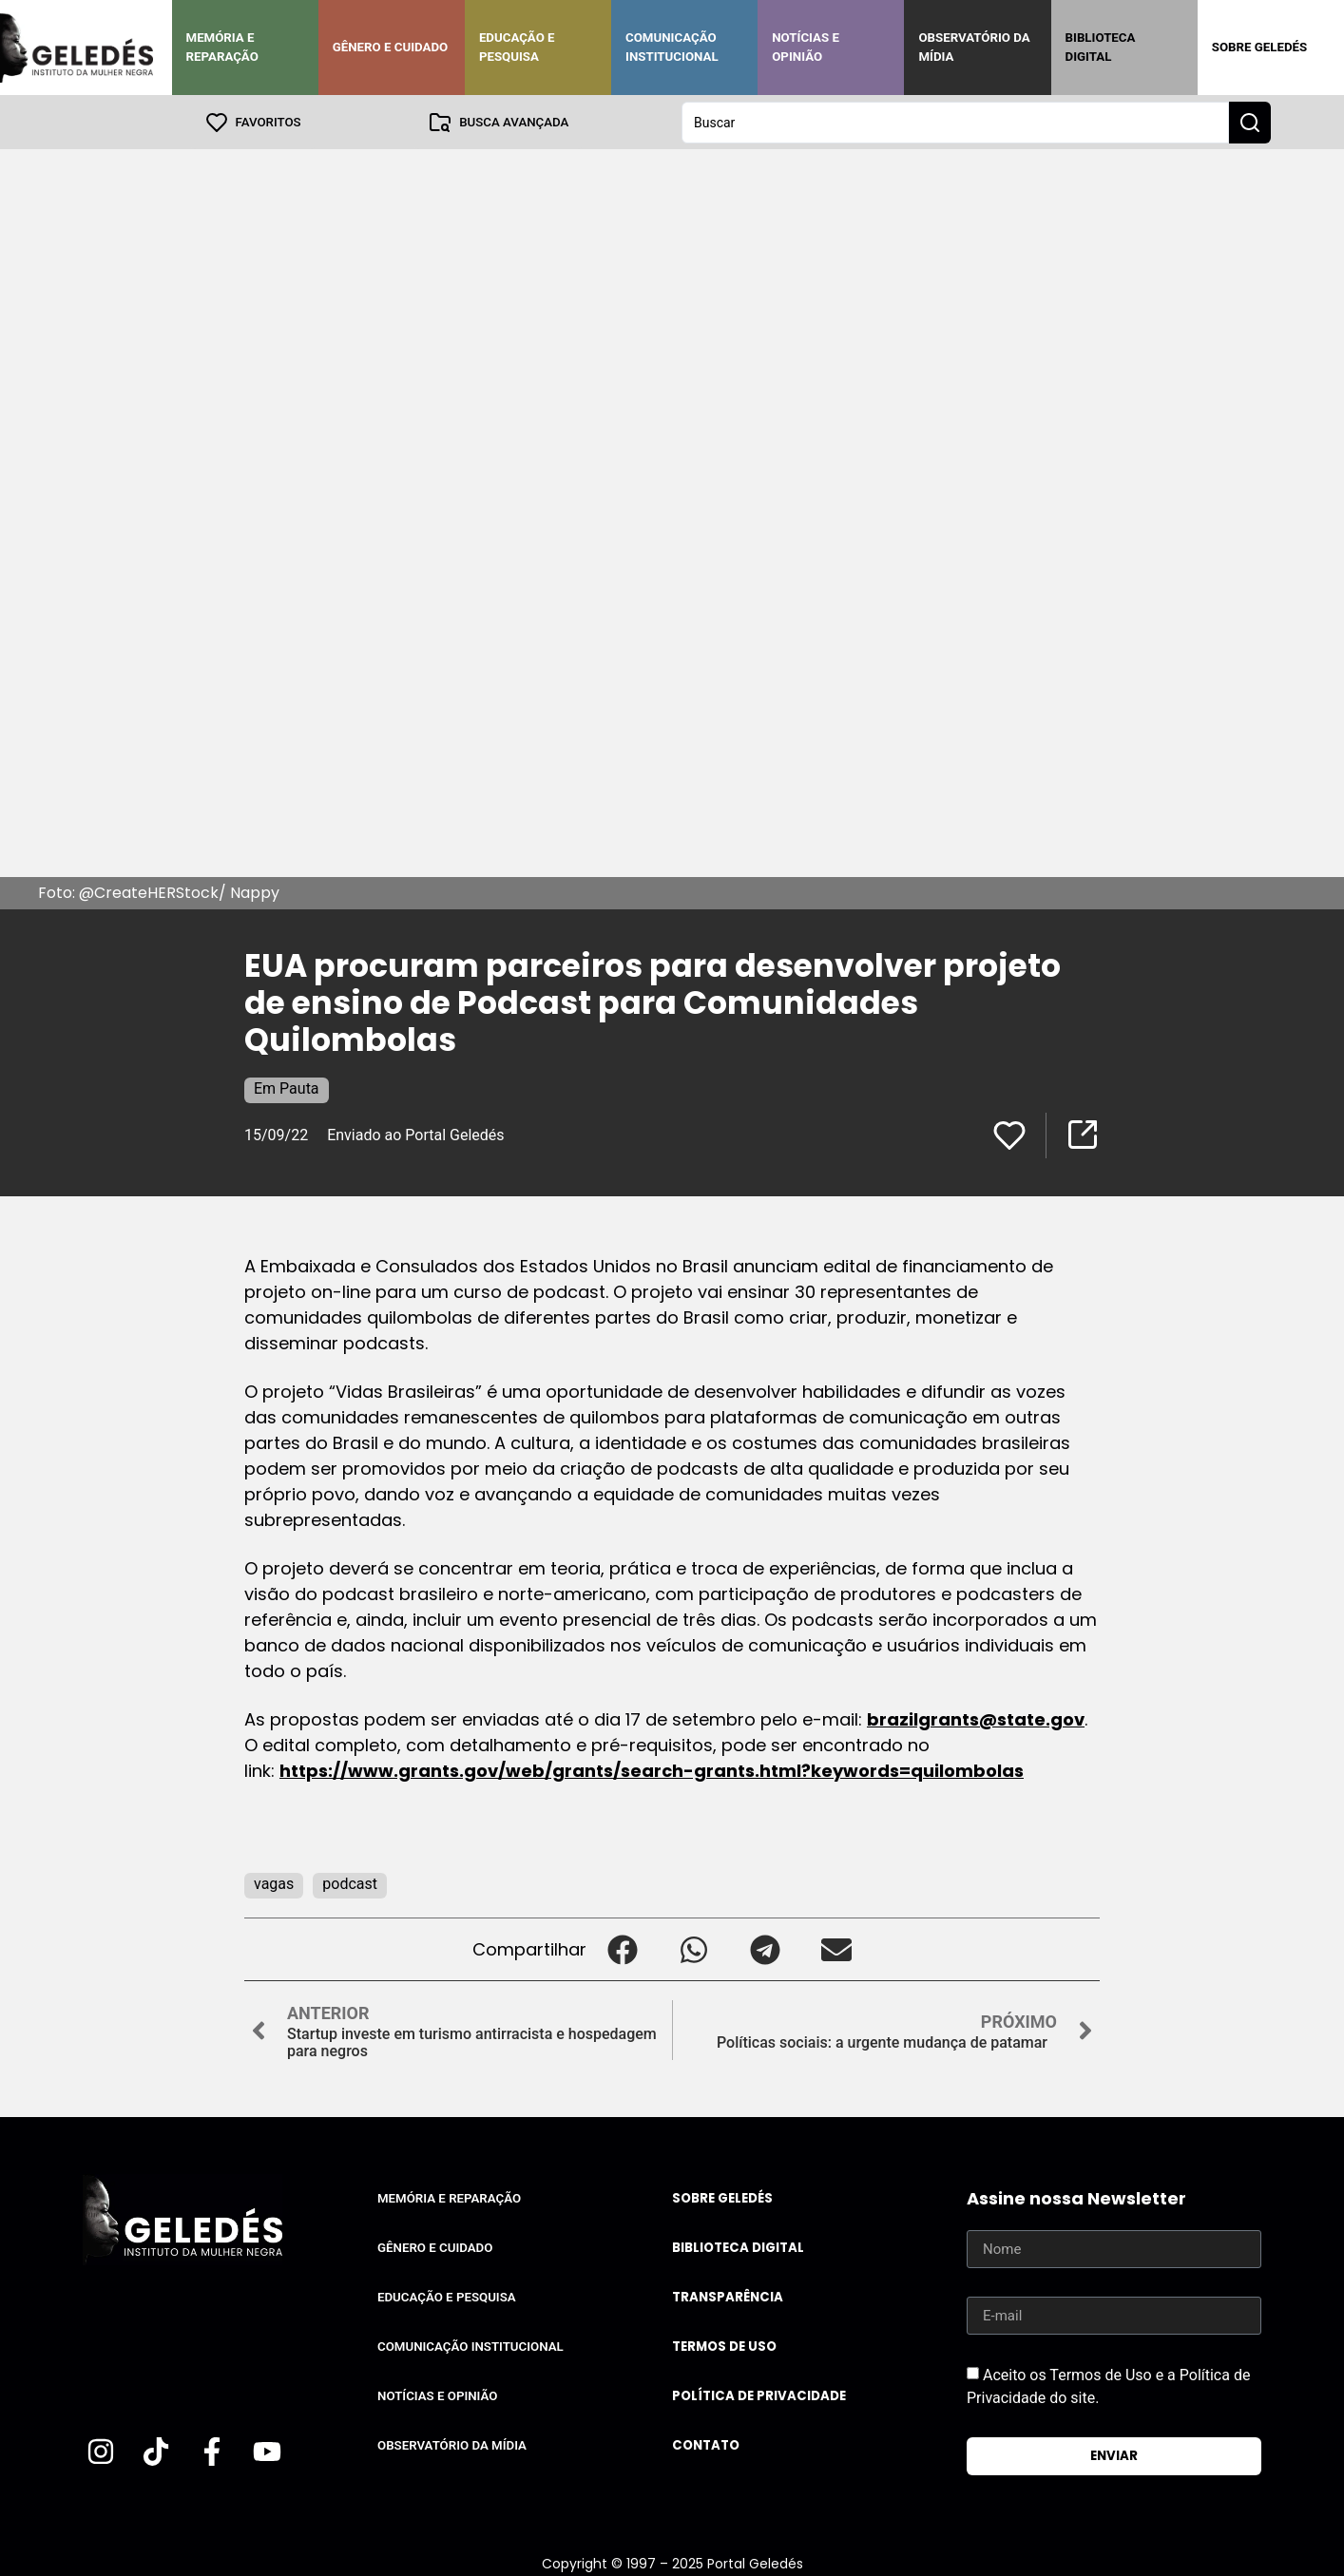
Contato (705, 2444)
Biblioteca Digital (1101, 47)
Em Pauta (286, 1087)
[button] (622, 1948)
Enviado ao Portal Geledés (415, 1134)
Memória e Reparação (222, 47)
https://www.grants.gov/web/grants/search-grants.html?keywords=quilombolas (651, 1770)
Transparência (727, 2296)
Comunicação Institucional (672, 47)
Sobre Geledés (1259, 47)
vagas (274, 1883)
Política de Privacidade (759, 2395)
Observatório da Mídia (973, 47)
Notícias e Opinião (805, 47)
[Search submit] (1250, 122)
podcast (349, 1883)
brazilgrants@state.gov (976, 1718)
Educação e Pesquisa (517, 47)
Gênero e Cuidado (391, 47)
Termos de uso (724, 2346)
